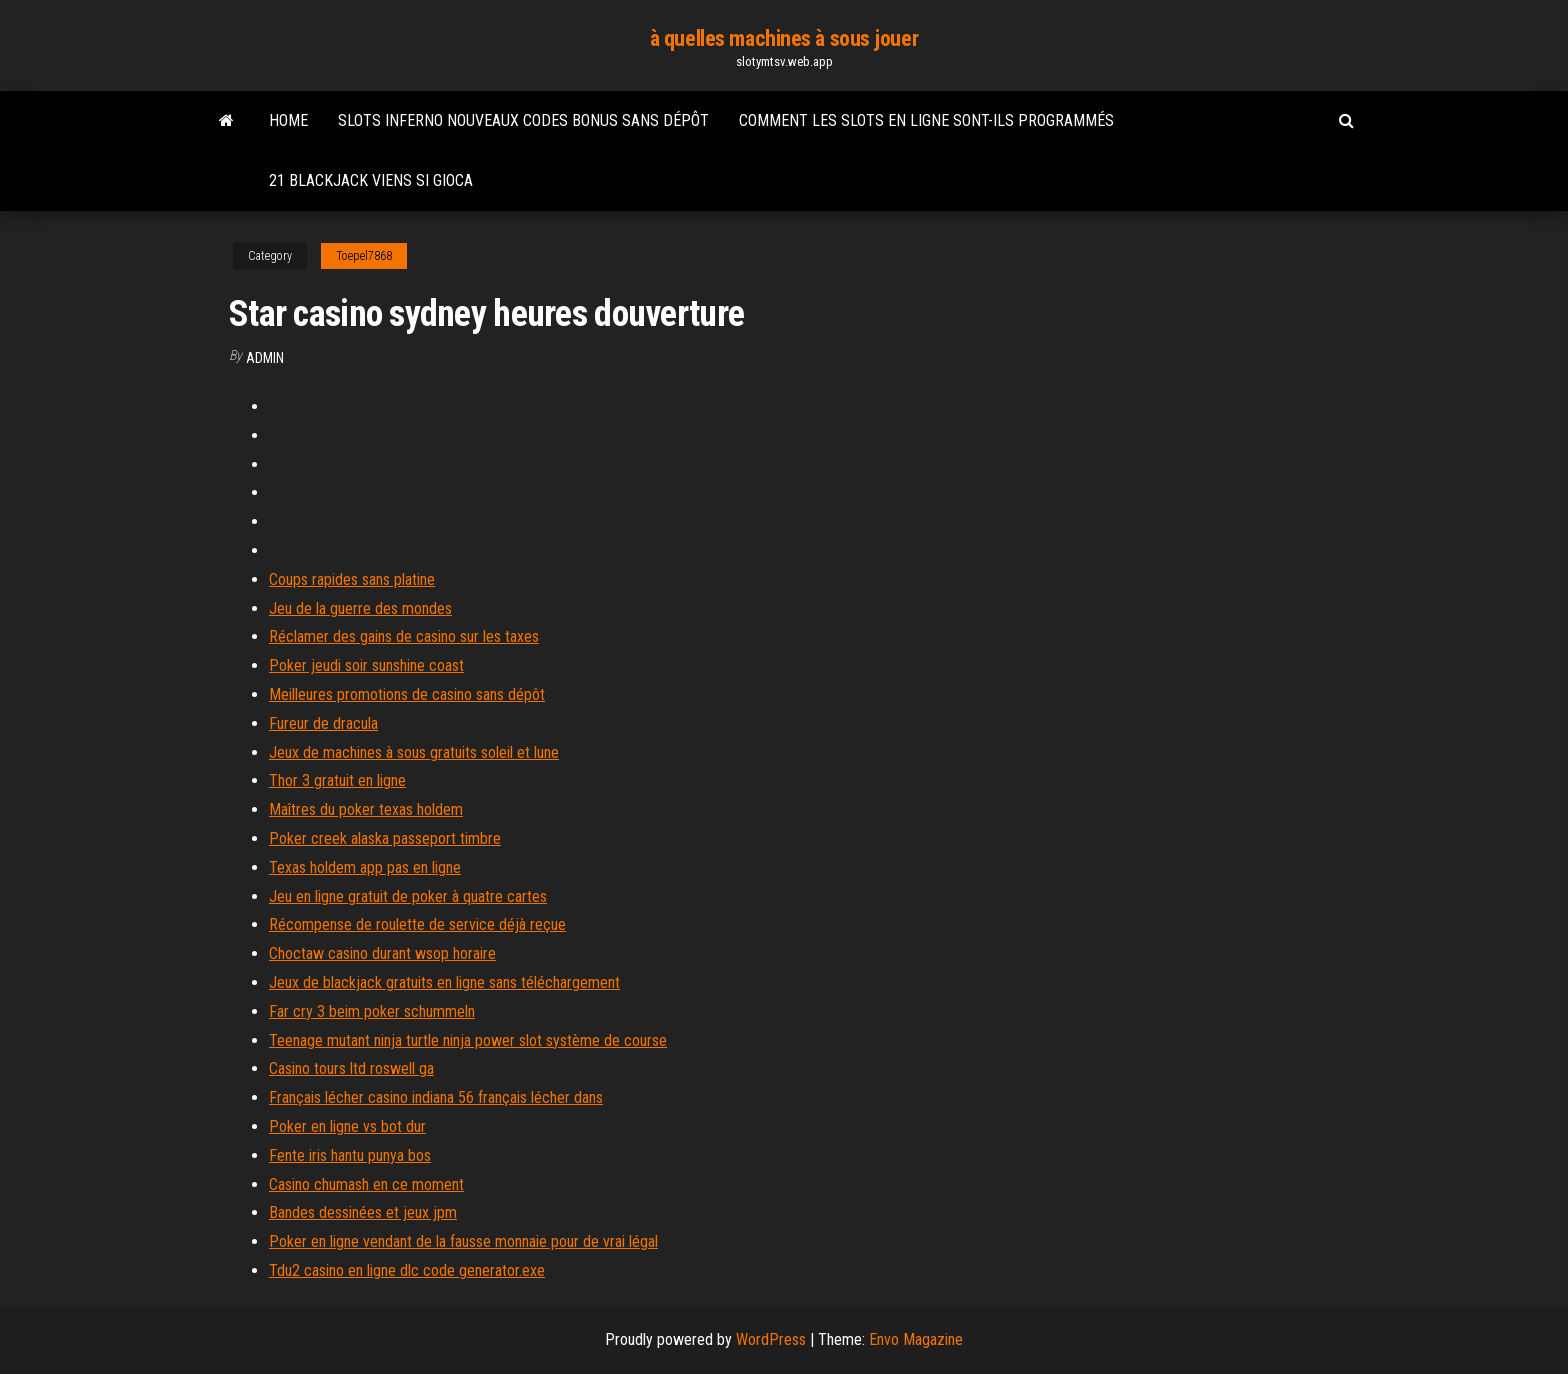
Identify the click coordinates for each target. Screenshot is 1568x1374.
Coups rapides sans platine (352, 579)
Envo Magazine (916, 1339)
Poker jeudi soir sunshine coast (366, 665)
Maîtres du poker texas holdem (366, 809)
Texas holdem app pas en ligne (365, 867)
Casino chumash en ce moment (366, 1184)
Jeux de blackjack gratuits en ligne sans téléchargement (444, 982)
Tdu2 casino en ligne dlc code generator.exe (407, 1270)
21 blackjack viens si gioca (371, 180)
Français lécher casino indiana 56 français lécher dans (436, 1097)
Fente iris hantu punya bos (350, 1155)
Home (288, 120)
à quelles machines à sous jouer (784, 38)
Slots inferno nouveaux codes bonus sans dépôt (523, 120)
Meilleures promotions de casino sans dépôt (407, 694)
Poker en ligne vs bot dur (347, 1126)
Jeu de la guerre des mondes (360, 608)
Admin (265, 358)
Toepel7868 (364, 256)
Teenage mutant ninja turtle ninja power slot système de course (468, 1040)
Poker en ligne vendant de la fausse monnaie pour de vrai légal (463, 1241)
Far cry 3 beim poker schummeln (372, 1011)
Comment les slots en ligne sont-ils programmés (926, 120)
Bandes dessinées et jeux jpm (363, 1212)
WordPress (771, 1339)
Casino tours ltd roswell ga (351, 1068)
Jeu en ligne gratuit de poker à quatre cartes (408, 896)
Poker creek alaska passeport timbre (385, 838)
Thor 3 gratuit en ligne (337, 780)
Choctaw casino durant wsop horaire (382, 953)
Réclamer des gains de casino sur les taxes (404, 636)
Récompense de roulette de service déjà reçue (417, 924)
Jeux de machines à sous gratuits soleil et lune (414, 752)
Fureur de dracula (323, 723)
